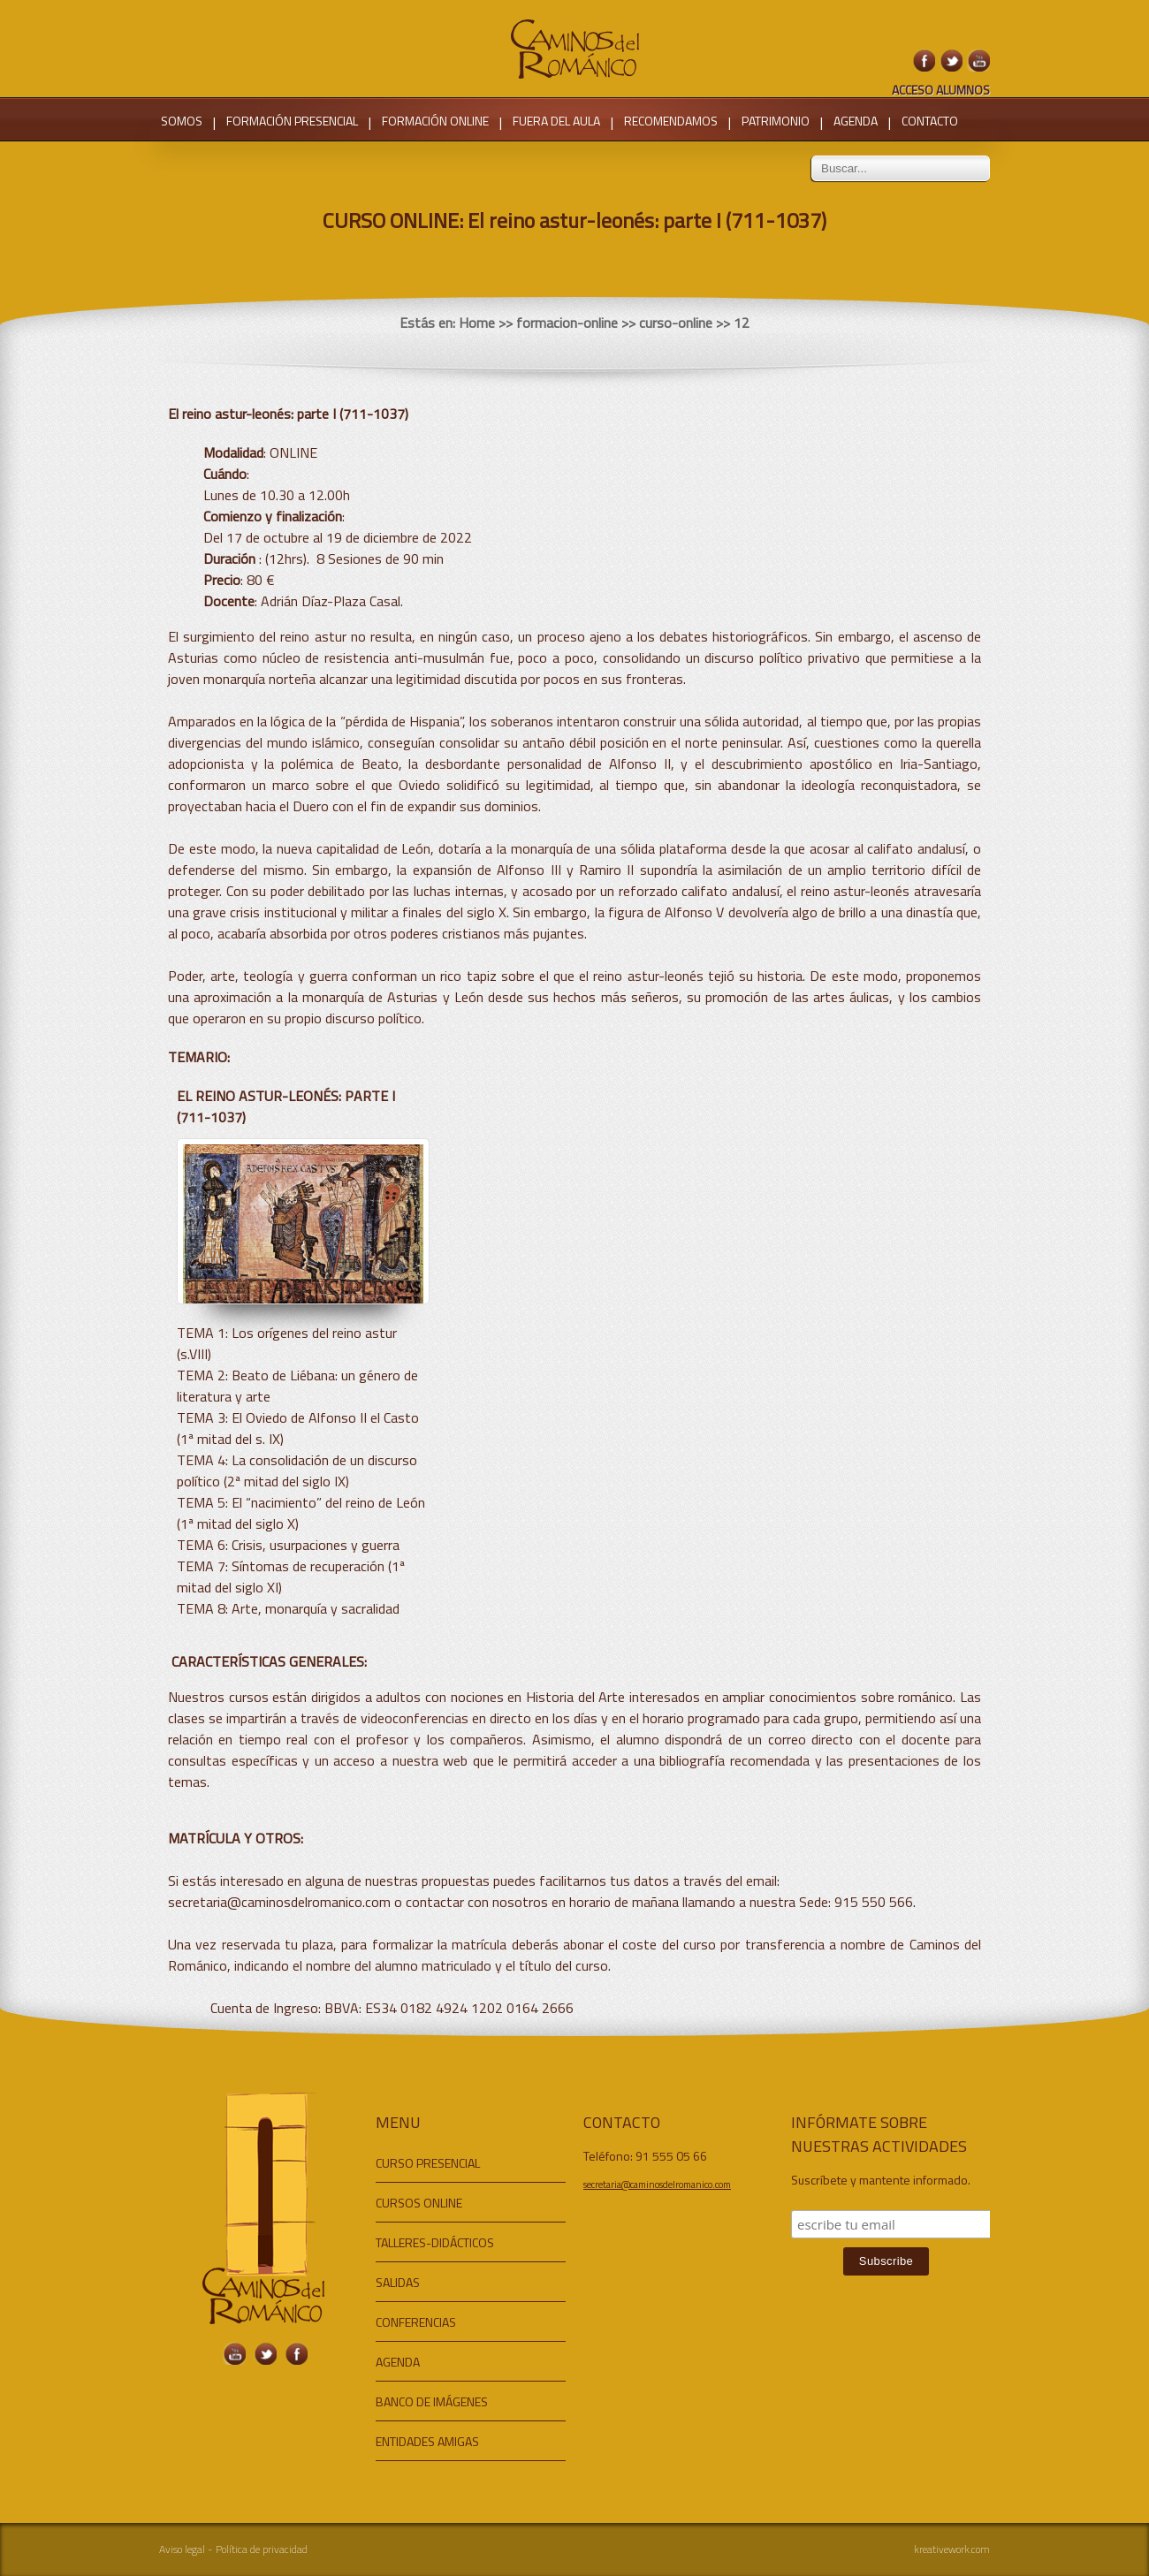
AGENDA (855, 120)
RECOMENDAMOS (671, 120)
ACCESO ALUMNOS (941, 89)
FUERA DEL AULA (556, 120)
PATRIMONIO (776, 120)
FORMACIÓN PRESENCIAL (292, 120)
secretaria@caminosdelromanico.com (657, 2184)
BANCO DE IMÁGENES (432, 2401)
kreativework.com (952, 2549)
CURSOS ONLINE (419, 2202)
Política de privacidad (262, 2549)
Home (477, 322)
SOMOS (181, 120)
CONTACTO (930, 120)
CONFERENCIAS (416, 2322)
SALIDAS (398, 2282)
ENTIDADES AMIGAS (427, 2441)
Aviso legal (182, 2549)
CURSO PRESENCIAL (428, 2163)
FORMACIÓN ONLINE (435, 120)
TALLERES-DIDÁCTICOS (435, 2242)
